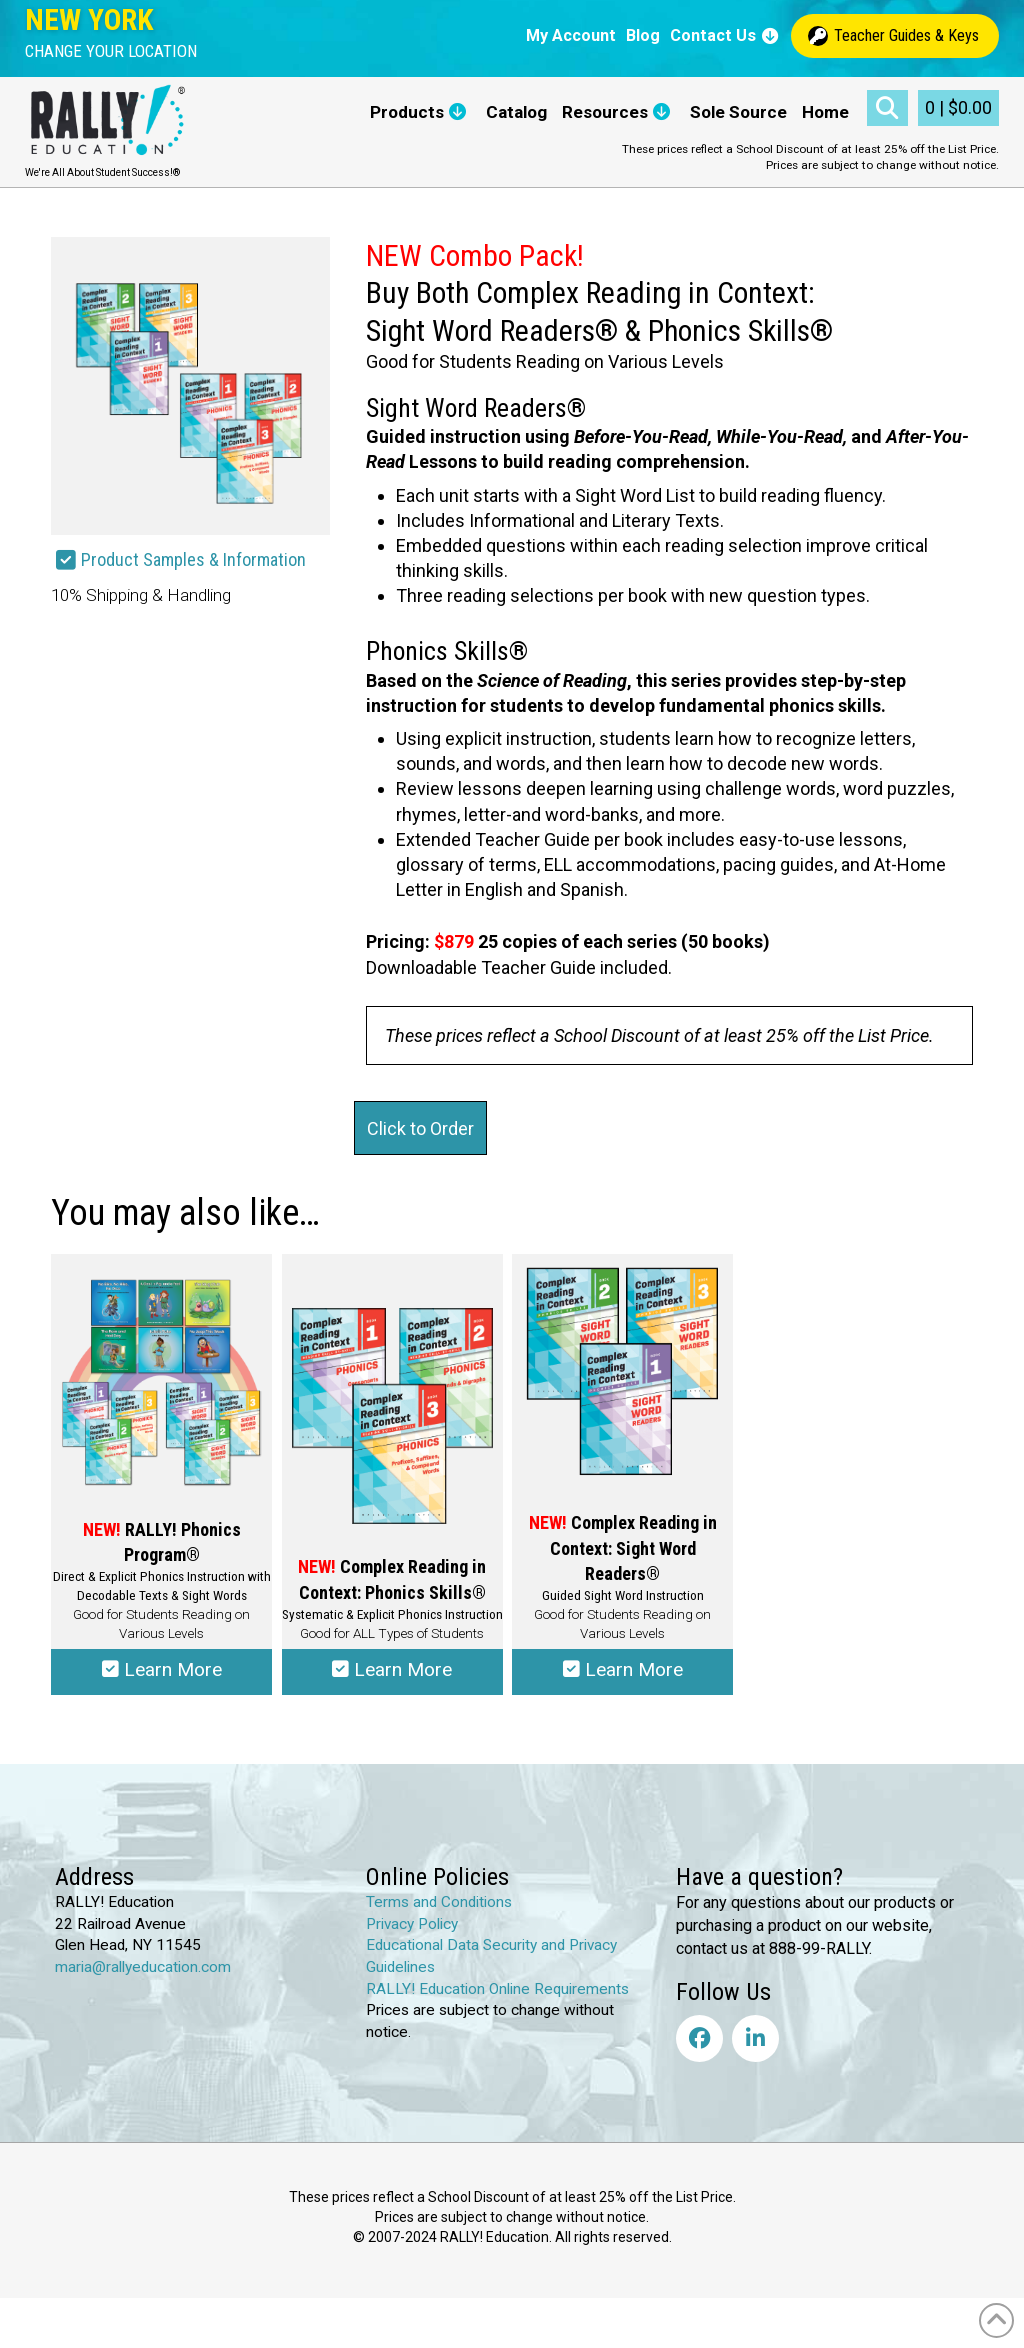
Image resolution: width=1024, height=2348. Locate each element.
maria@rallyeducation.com (143, 1967)
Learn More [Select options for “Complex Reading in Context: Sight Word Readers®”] (623, 1669)
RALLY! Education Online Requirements (497, 1989)
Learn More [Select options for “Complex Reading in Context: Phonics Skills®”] (392, 1669)
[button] (111, 51)
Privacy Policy (412, 1924)
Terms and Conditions (439, 1902)
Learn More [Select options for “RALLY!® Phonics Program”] (162, 1669)
